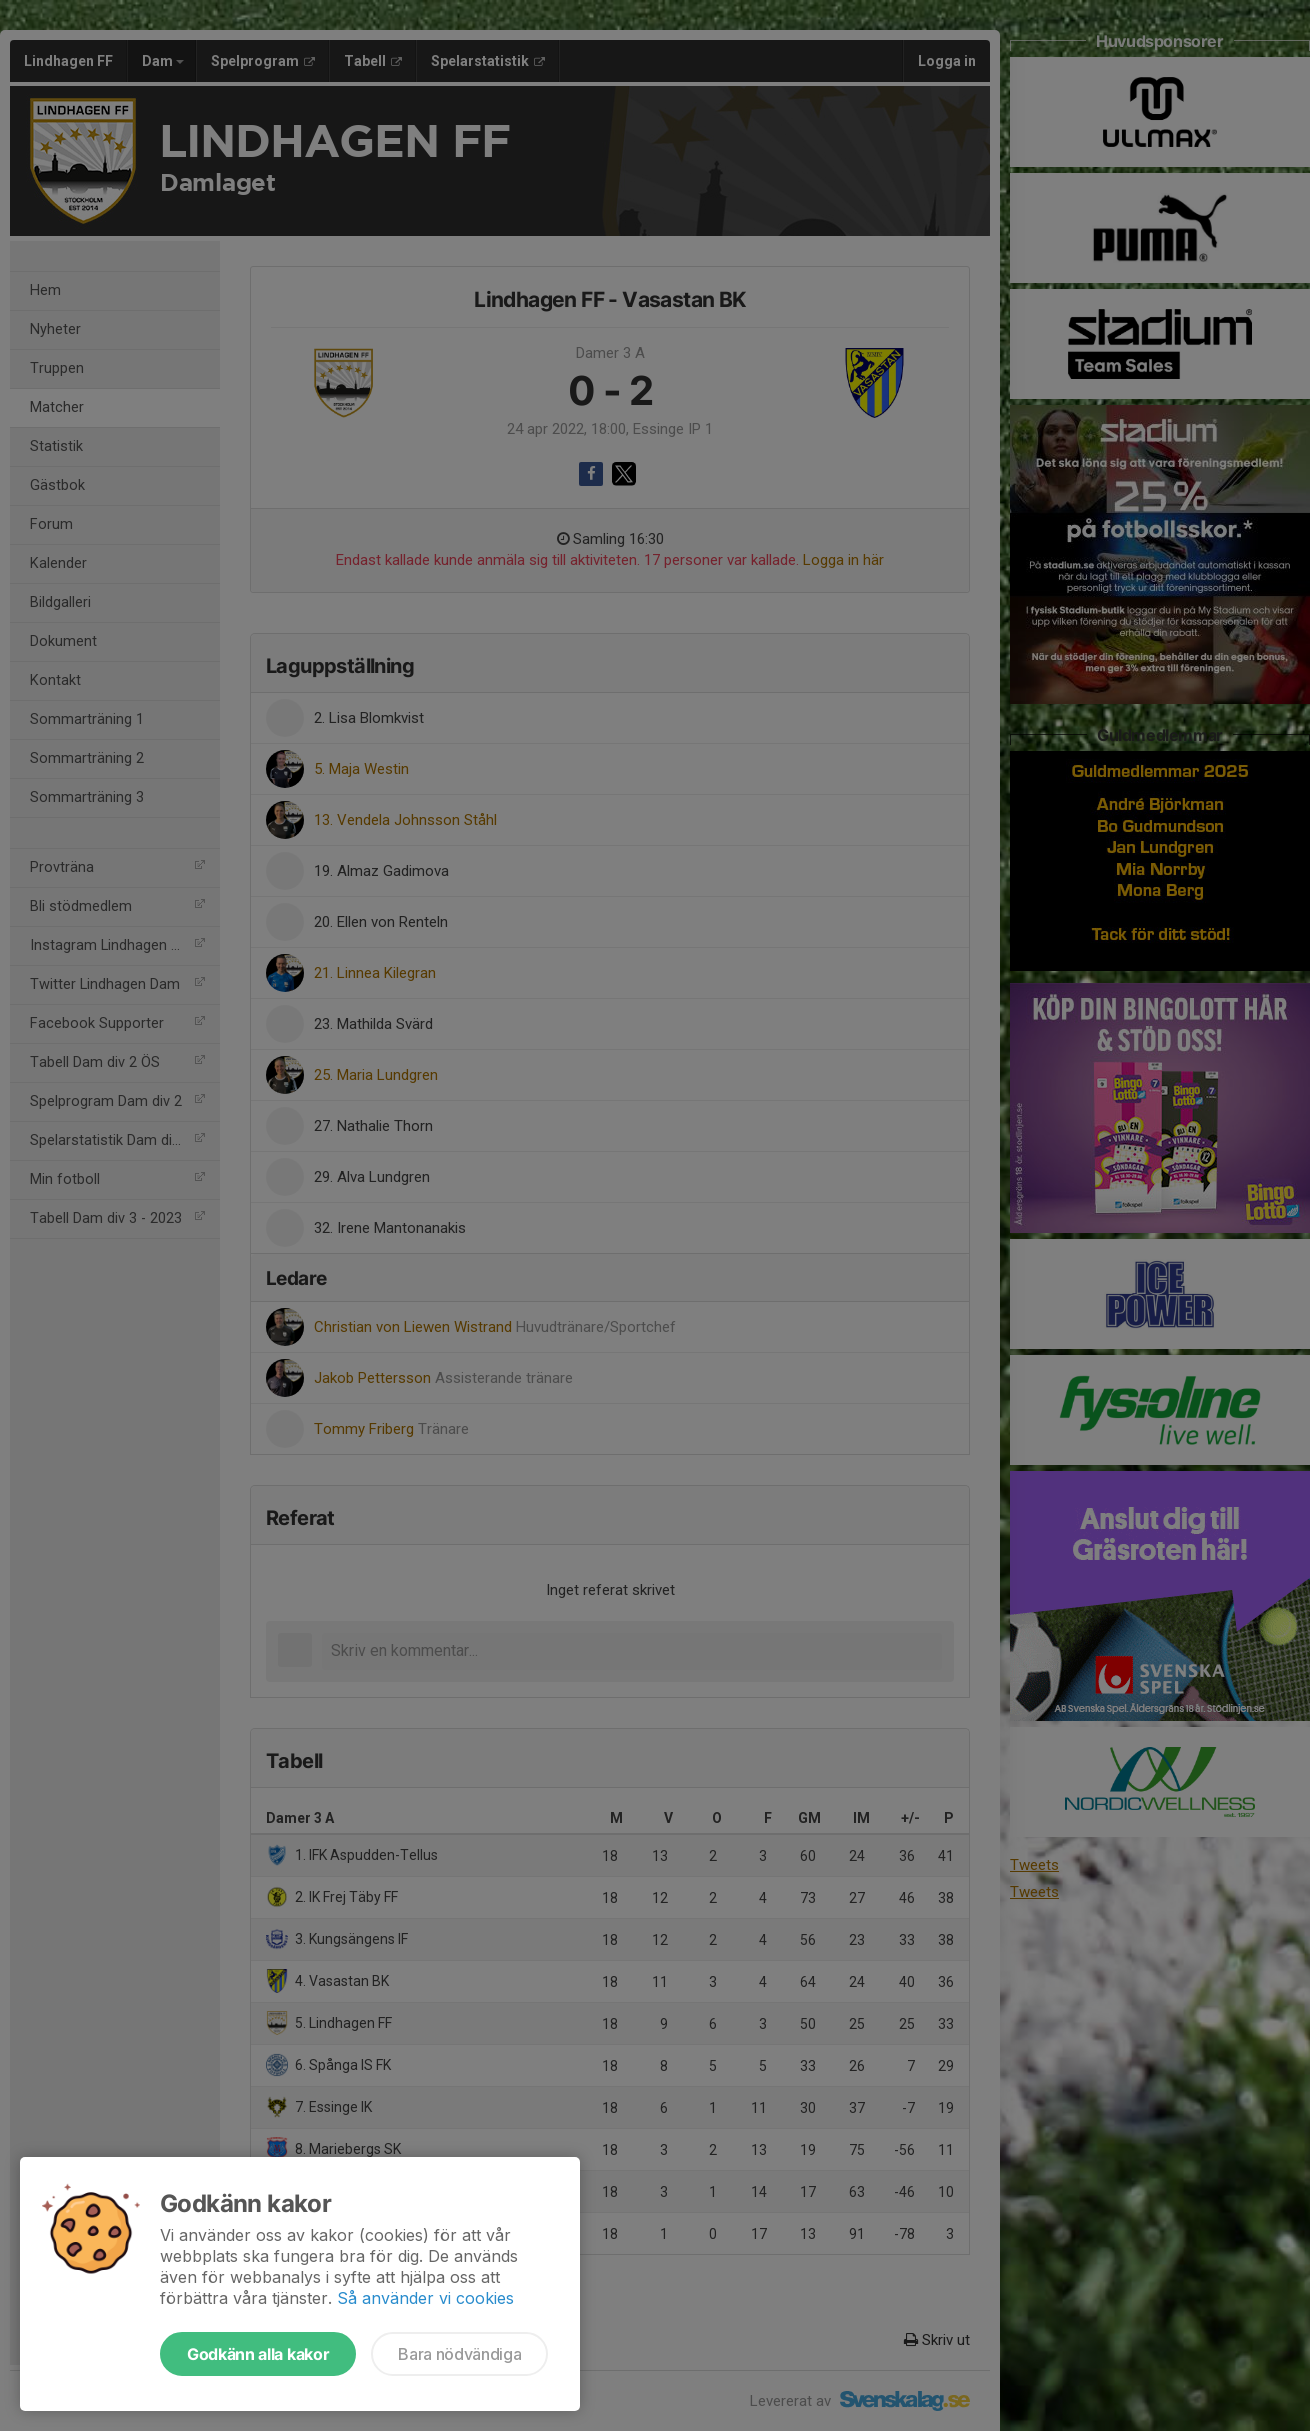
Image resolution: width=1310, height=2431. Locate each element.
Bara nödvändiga (459, 2354)
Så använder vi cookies (425, 2298)
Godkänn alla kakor (258, 2354)
